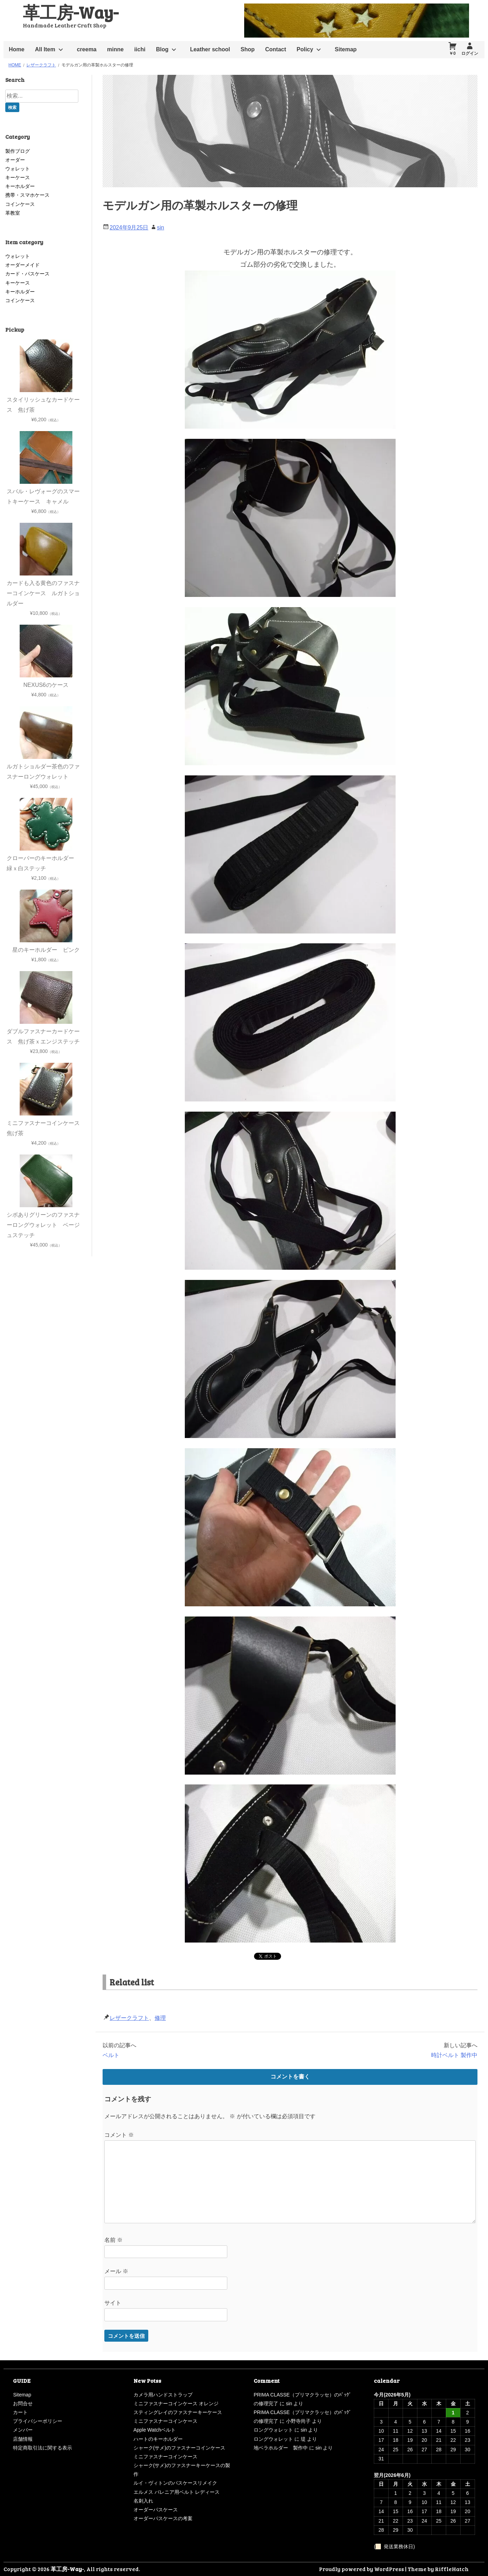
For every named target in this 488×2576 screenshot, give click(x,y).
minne (115, 49)
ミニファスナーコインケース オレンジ (176, 2403)
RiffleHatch (452, 2568)
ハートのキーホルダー (158, 2439)
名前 (113, 2240)
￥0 (452, 53)
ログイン (469, 53)
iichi (139, 49)
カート (20, 2412)
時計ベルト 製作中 (454, 2055)
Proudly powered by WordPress (361, 2568)
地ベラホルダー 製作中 (281, 2448)
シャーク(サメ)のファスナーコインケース (179, 2448)
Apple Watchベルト (155, 2430)
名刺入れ (143, 2501)
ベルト (111, 2055)
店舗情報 (23, 2439)
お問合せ (23, 2403)
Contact (275, 49)
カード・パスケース (27, 274)
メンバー (23, 2430)
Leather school (210, 49)
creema (87, 49)
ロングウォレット (273, 2430)
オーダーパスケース (156, 2509)
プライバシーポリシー (37, 2421)
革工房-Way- (70, 11)
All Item (45, 49)
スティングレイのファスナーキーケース (178, 2412)
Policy (305, 49)
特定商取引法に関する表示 (42, 2448)
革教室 (12, 213)
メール (116, 2271)
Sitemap (346, 49)
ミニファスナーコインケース (165, 2421)
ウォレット (17, 168)
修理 (160, 2018)
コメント (119, 2135)
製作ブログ (17, 151)
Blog (162, 49)
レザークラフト (129, 2018)
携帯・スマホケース (27, 195)
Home (16, 49)
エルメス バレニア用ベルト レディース (177, 2492)
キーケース (17, 177)
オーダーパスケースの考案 (163, 2518)
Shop (248, 49)
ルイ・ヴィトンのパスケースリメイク (175, 2483)
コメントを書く (290, 2077)
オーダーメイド (22, 265)
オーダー (15, 160)
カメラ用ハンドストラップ (163, 2395)
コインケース (20, 204)
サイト (112, 2303)
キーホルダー (20, 186)
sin (160, 227)
